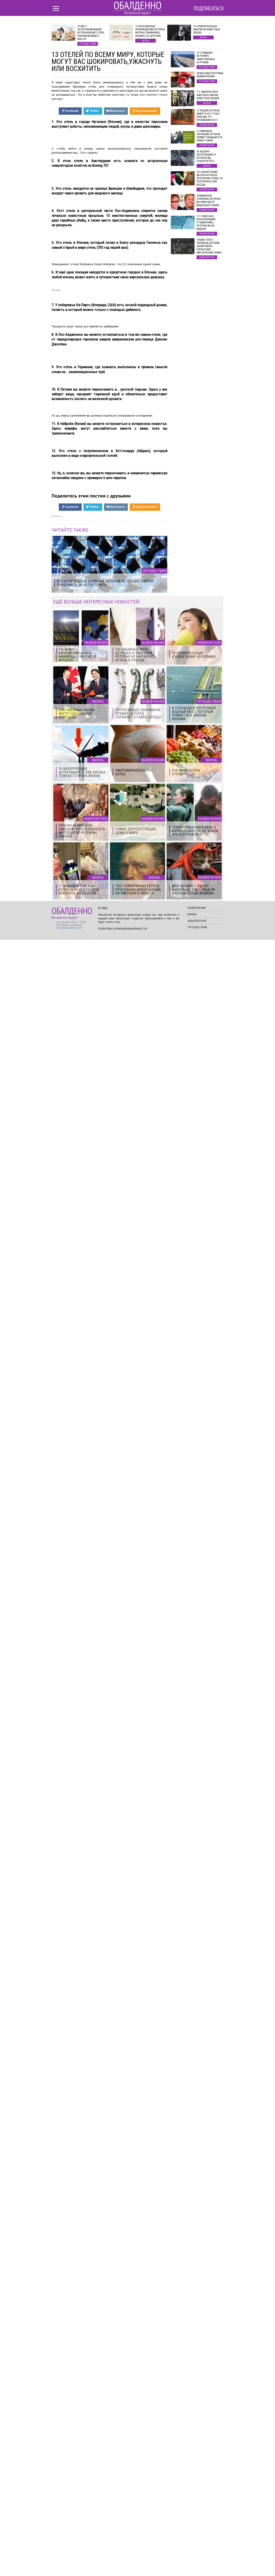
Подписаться (208, 8)
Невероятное (197, 2557)
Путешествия (197, 2563)
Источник (56, 2152)
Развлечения (196, 2544)
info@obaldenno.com (69, 2564)
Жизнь (192, 2550)
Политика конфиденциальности (122, 2564)
